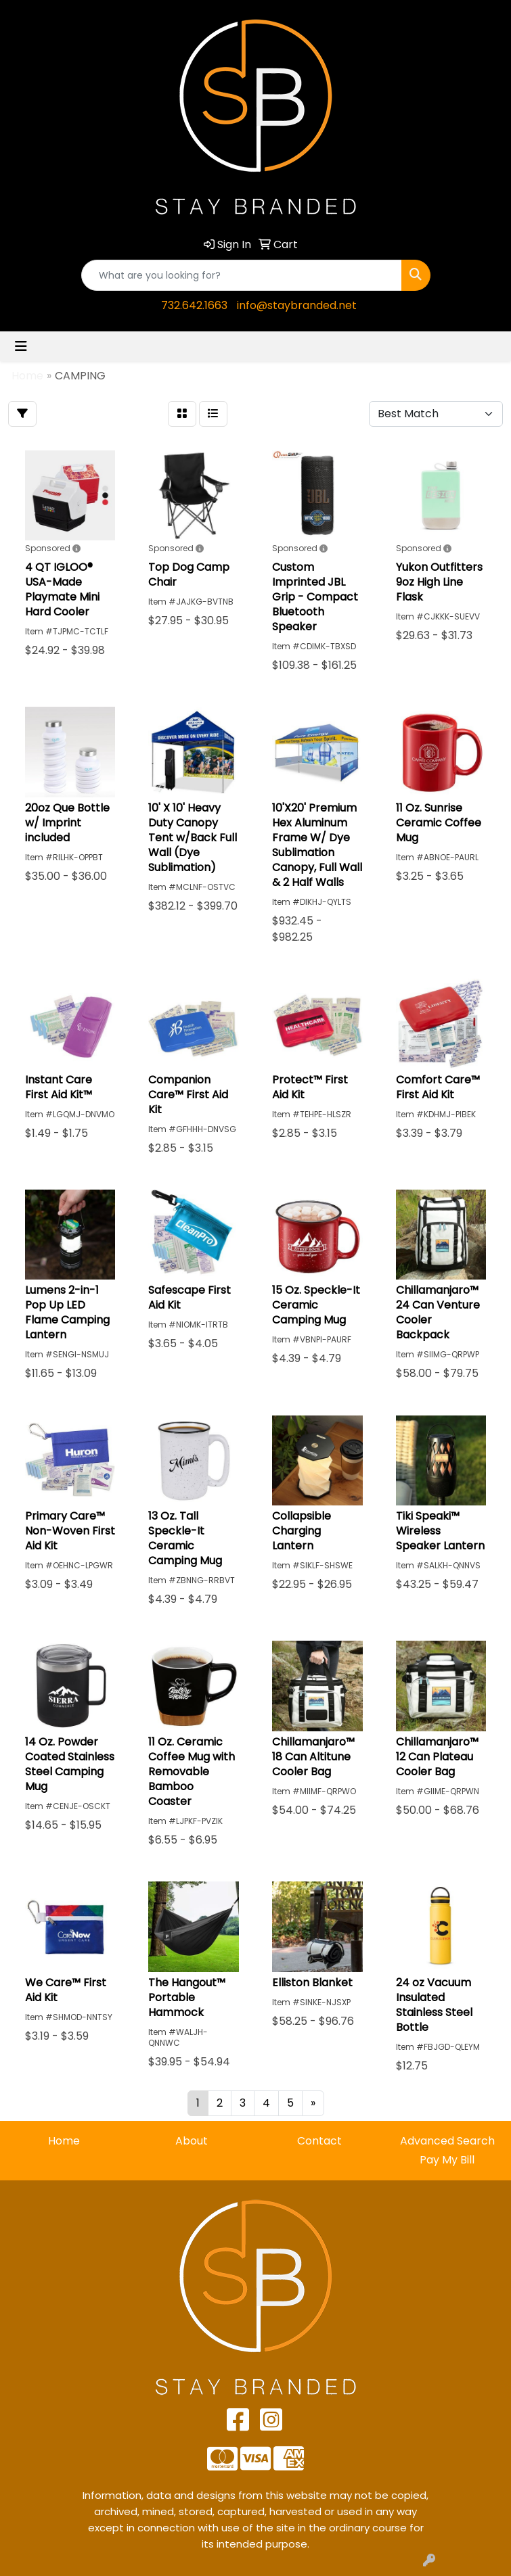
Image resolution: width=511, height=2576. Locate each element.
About (191, 2141)
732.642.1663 (194, 305)
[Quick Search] (241, 275)
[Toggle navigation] (21, 346)
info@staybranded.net (297, 305)
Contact (319, 2141)
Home (64, 2141)
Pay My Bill (447, 2160)
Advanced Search (447, 2141)
